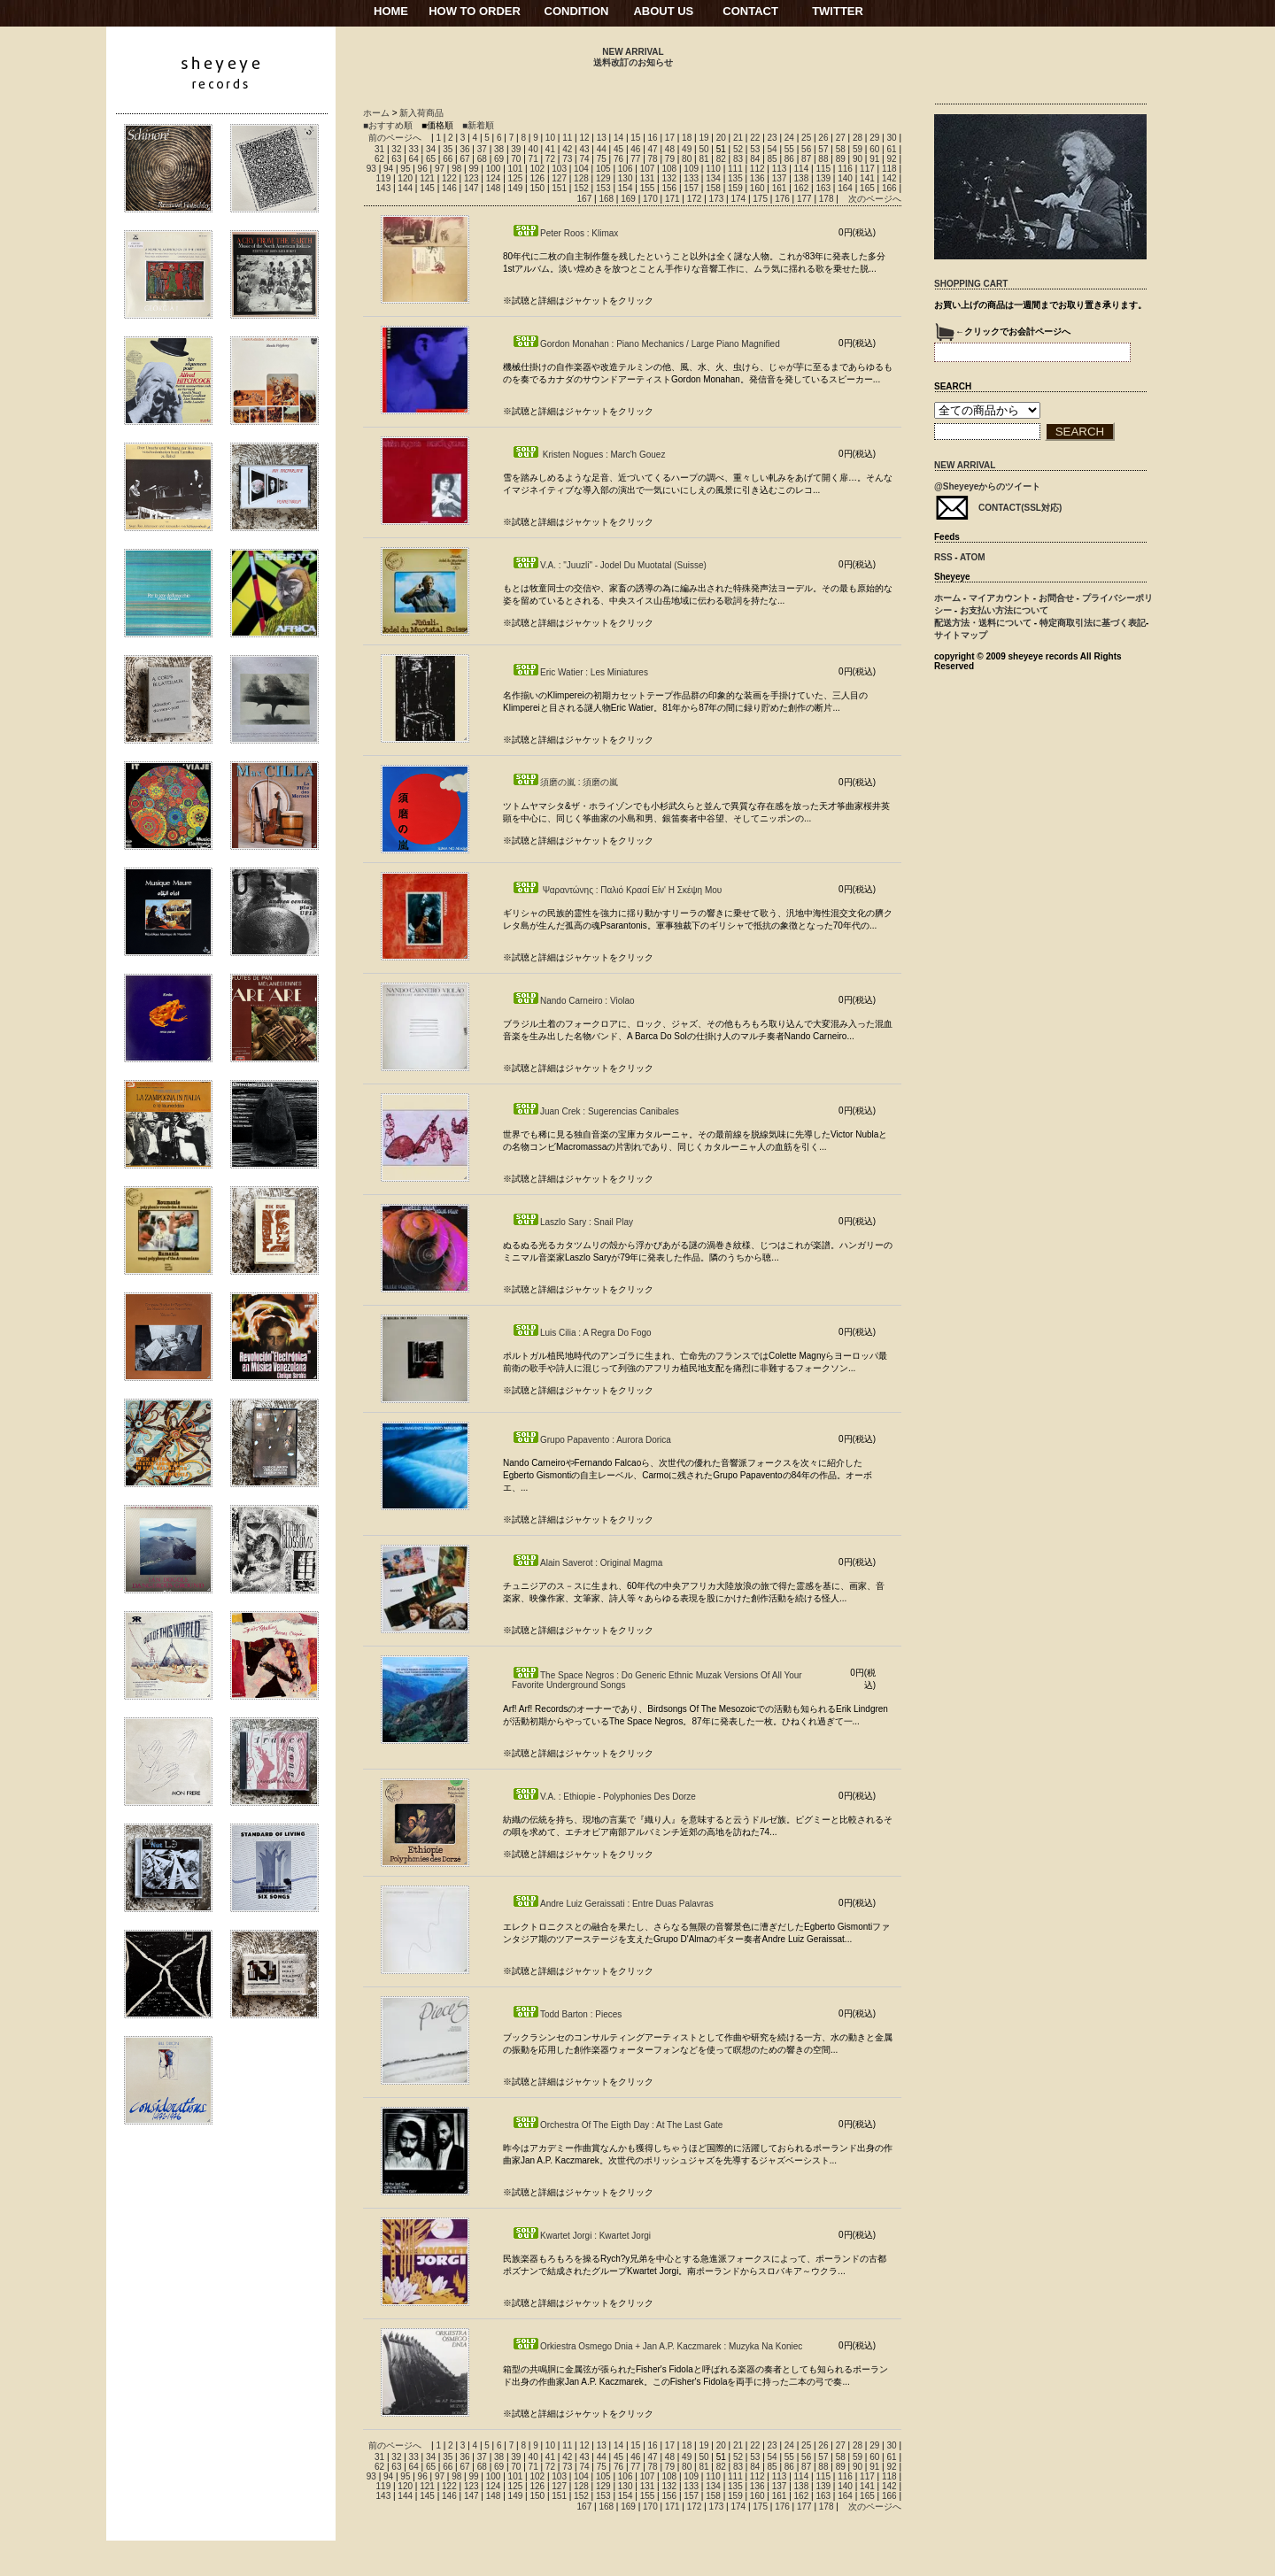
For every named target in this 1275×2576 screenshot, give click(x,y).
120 (405, 178)
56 (806, 149)
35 (447, 149)
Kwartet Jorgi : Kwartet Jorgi (581, 2236)
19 (703, 138)
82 (721, 159)
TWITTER (837, 11)
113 (779, 169)
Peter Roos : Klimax (565, 233)
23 (772, 138)
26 (823, 138)
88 (823, 159)
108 (668, 169)
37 (482, 149)
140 (845, 178)
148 (493, 188)
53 (755, 149)
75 (602, 159)
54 (772, 149)
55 (789, 149)
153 (603, 188)
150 (537, 188)
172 (694, 199)
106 (625, 169)
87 (806, 159)
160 (757, 188)
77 (635, 159)
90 (857, 159)
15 (635, 138)
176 (782, 199)
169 (628, 199)
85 (772, 159)
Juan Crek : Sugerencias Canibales (595, 1111)
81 (703, 159)
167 (584, 199)
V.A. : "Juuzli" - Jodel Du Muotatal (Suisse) (609, 565)
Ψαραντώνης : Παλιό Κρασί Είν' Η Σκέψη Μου (617, 890)
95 (405, 169)
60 (874, 149)
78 (653, 159)
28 (857, 138)
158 (713, 188)
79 (670, 159)
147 (471, 188)
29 (874, 138)
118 (889, 169)
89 (841, 159)
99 (473, 169)
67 (464, 159)
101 (515, 169)
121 (427, 178)
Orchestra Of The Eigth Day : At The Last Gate (617, 2125)
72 (550, 159)
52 (738, 149)
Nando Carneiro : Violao (573, 1001)
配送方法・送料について (983, 623)
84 (755, 159)
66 (447, 159)
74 (584, 159)
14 (618, 138)
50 (703, 149)
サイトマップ (960, 635)
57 (823, 149)
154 (625, 188)
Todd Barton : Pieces (567, 2014)
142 (889, 178)
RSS (943, 557)
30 (891, 138)
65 (431, 159)
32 (396, 149)
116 (845, 169)
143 (383, 188)
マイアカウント (1000, 598)
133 (691, 178)
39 (516, 149)
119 (383, 178)
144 (405, 188)
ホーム (376, 113)
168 (606, 199)
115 (823, 169)
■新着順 (478, 125)
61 (891, 149)
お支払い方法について (1004, 610)
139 (823, 178)
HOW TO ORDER (475, 11)
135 (735, 178)
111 (735, 169)
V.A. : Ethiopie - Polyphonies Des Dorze (604, 1796)
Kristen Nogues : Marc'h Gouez (588, 454)
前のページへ (394, 138)
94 (388, 169)
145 (427, 188)
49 (687, 149)
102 (537, 169)
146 (449, 188)
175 (760, 199)
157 (691, 188)
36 (464, 149)
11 (567, 138)
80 (687, 159)
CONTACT (750, 11)
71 (533, 159)
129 (603, 178)
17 (670, 138)
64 (414, 159)
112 (757, 169)
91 (874, 159)
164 (845, 188)
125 (515, 178)
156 (668, 188)
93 (371, 169)
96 (423, 169)
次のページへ (874, 199)
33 (414, 149)
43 (584, 149)
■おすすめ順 (388, 125)
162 (801, 188)
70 (516, 159)
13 (602, 138)
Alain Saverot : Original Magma (587, 1563)
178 (826, 199)
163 (823, 188)
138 (801, 178)
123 (471, 178)
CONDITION (577, 11)
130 (625, 178)
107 (647, 169)
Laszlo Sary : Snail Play (572, 1222)
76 (618, 159)
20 (721, 138)
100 (493, 169)
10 (550, 138)
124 (493, 178)
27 (841, 138)
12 (584, 138)
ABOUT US (663, 11)
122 (449, 178)
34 (431, 149)
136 (757, 178)
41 (550, 149)
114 (801, 169)
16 (653, 138)
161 (779, 188)
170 (650, 199)
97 (439, 169)
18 (687, 138)
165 (867, 188)
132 (668, 178)
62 (379, 159)
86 (789, 159)
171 (672, 199)
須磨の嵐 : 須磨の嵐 (565, 782)
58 (841, 149)
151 (559, 188)
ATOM (972, 557)
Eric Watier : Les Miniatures (580, 672)
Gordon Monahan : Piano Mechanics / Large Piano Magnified (646, 344)
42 (567, 149)
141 (867, 178)
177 (804, 199)
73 (567, 159)
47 (653, 149)
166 (889, 188)
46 (635, 149)
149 (515, 188)
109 (691, 169)
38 (499, 149)
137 (779, 178)
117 (867, 169)
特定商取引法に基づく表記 (1092, 623)
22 (755, 138)
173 (716, 199)
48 (670, 149)
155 (647, 188)
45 (618, 149)
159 (735, 188)
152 (581, 188)
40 (533, 149)
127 (559, 178)
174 (738, 199)
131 (647, 178)
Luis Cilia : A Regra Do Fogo (582, 1333)
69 (499, 159)
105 (603, 169)
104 (581, 169)
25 (806, 138)
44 (602, 149)
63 (396, 159)
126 (537, 178)
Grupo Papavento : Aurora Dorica (591, 1440)
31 (379, 149)
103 (559, 169)
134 (713, 178)
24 (789, 138)
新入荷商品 (421, 113)
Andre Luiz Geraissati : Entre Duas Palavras (613, 1904)
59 (857, 149)
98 (456, 169)
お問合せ (1056, 598)
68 (482, 159)
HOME (391, 11)
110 (713, 169)
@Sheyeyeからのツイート (987, 486)
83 (738, 159)
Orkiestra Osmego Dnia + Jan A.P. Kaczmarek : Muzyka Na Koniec (657, 2346)
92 (891, 159)
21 (738, 138)
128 (581, 178)
